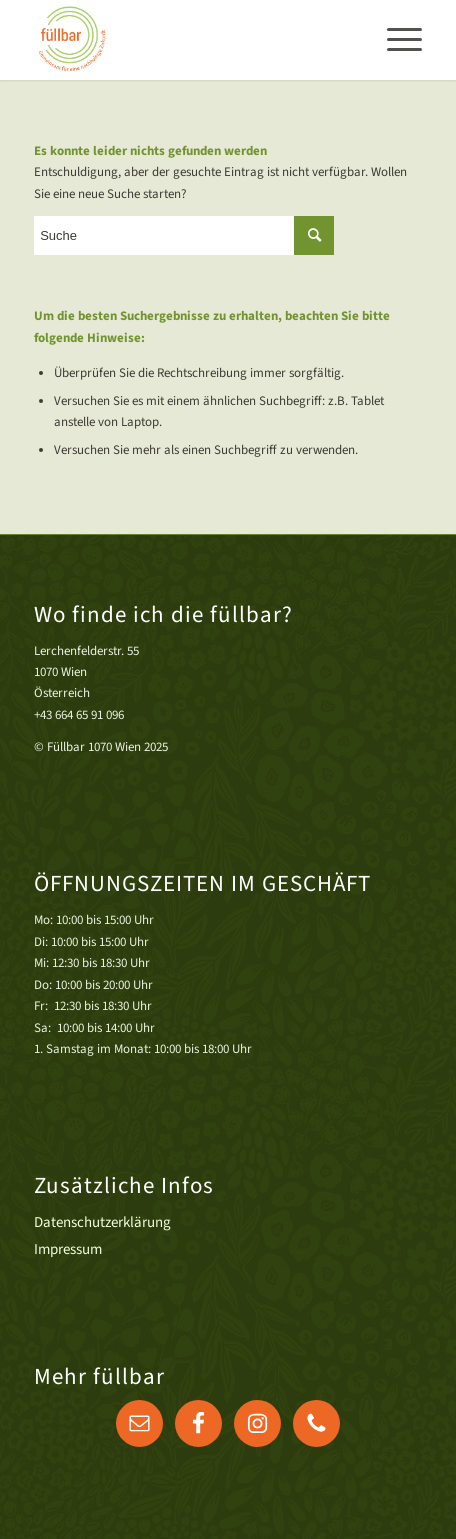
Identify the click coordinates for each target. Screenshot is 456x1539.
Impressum (68, 1249)
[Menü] (394, 40)
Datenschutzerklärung (102, 1222)
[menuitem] (394, 40)
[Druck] (189, 40)
